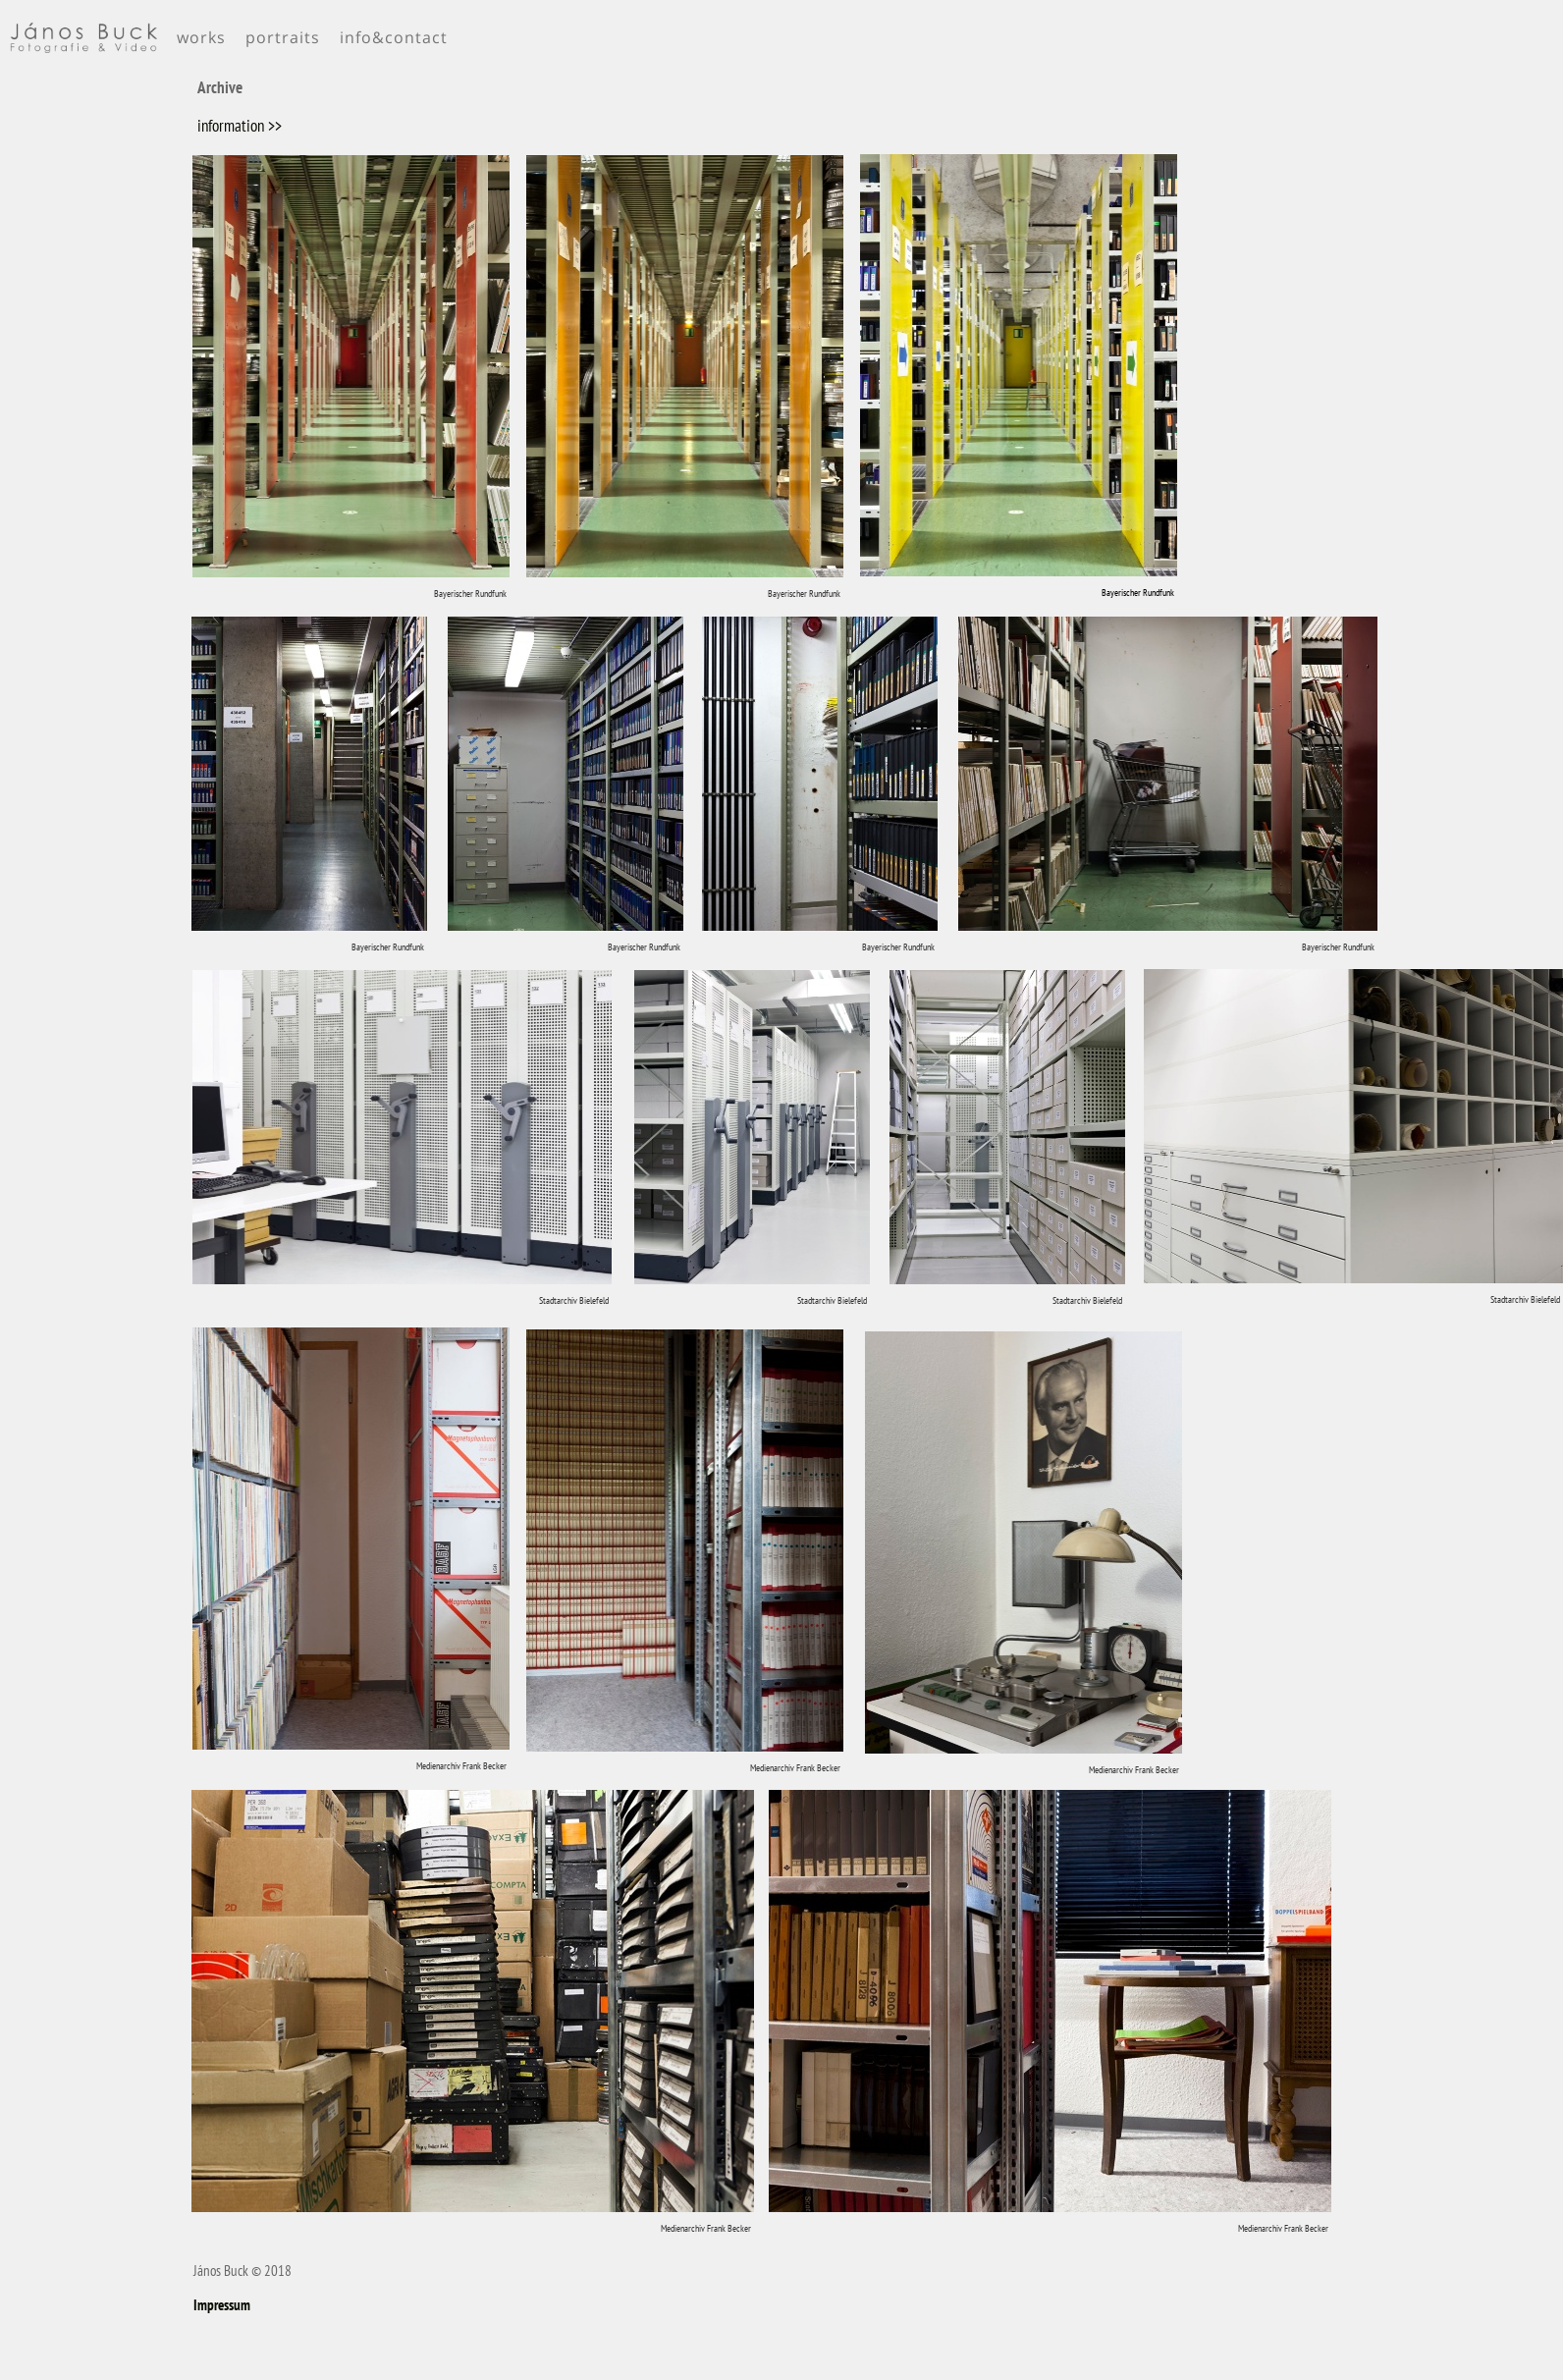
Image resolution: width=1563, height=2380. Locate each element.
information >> (239, 125)
